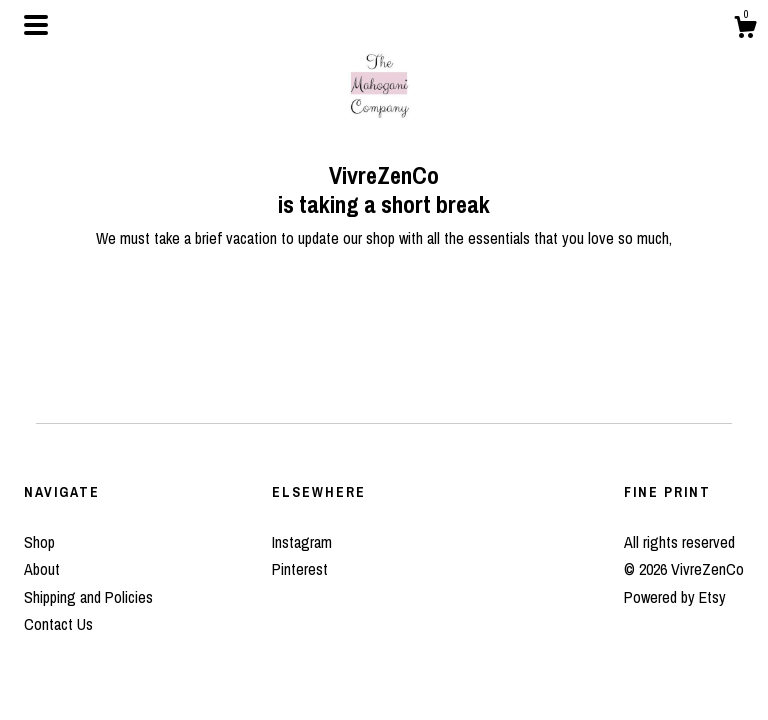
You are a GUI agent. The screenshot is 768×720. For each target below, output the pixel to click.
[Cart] (745, 30)
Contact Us (58, 624)
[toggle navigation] (36, 25)
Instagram (302, 542)
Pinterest (300, 569)
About (42, 569)
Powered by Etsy (675, 597)
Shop (39, 542)
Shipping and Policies (88, 597)
